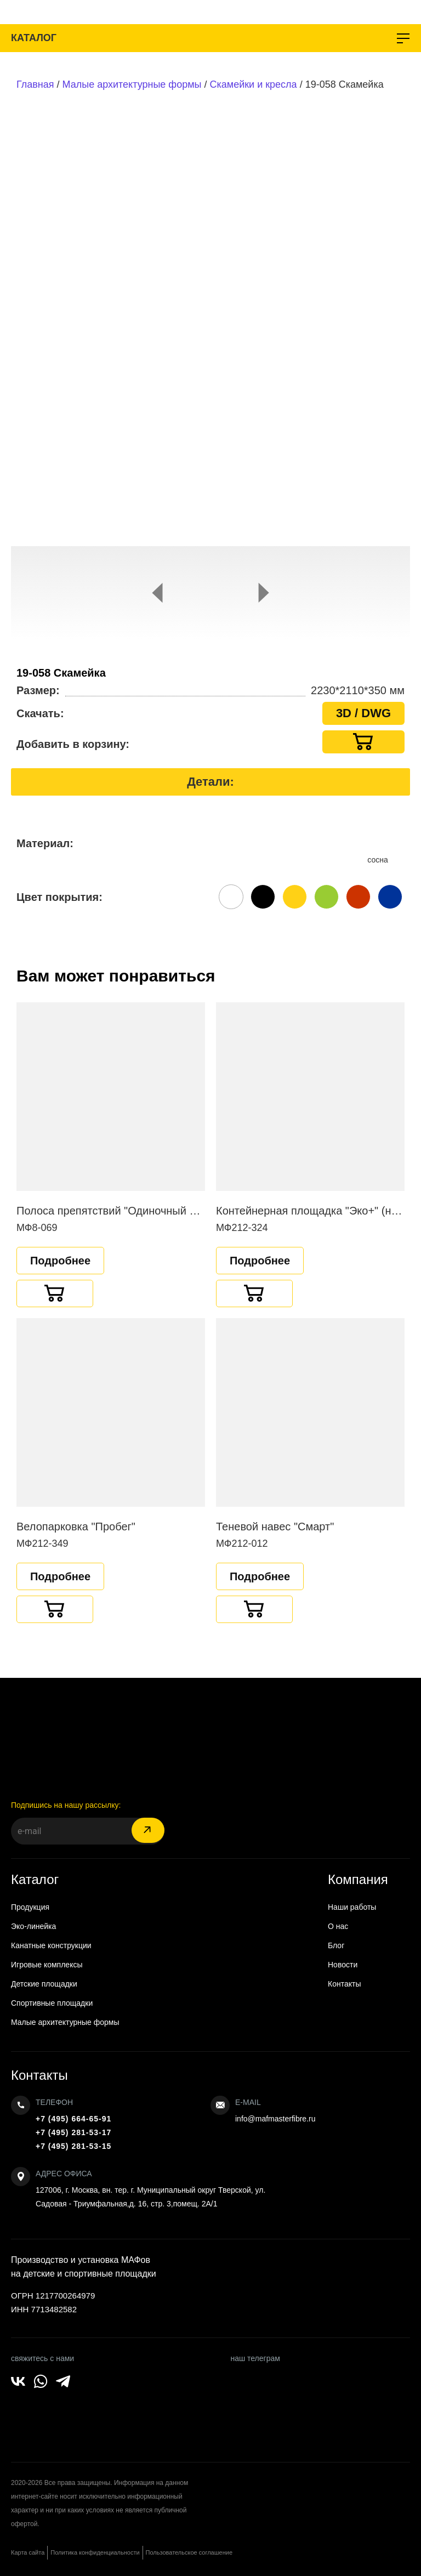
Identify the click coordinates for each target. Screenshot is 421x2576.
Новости (342, 1964)
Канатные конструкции (51, 1945)
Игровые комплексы (47, 1964)
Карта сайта (27, 2552)
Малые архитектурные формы (132, 84)
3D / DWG (363, 713)
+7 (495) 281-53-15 (73, 2146)
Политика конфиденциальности (94, 2552)
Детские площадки (44, 1983)
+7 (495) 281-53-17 (73, 2132)
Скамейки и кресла (253, 84)
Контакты (344, 1983)
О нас (338, 1926)
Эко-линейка (33, 1926)
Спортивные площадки (52, 2003)
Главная (35, 84)
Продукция (30, 1907)
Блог (336, 1945)
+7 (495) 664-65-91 (73, 2118)
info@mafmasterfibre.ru (275, 2118)
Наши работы (352, 1907)
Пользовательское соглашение (189, 2552)
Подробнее (60, 1261)
